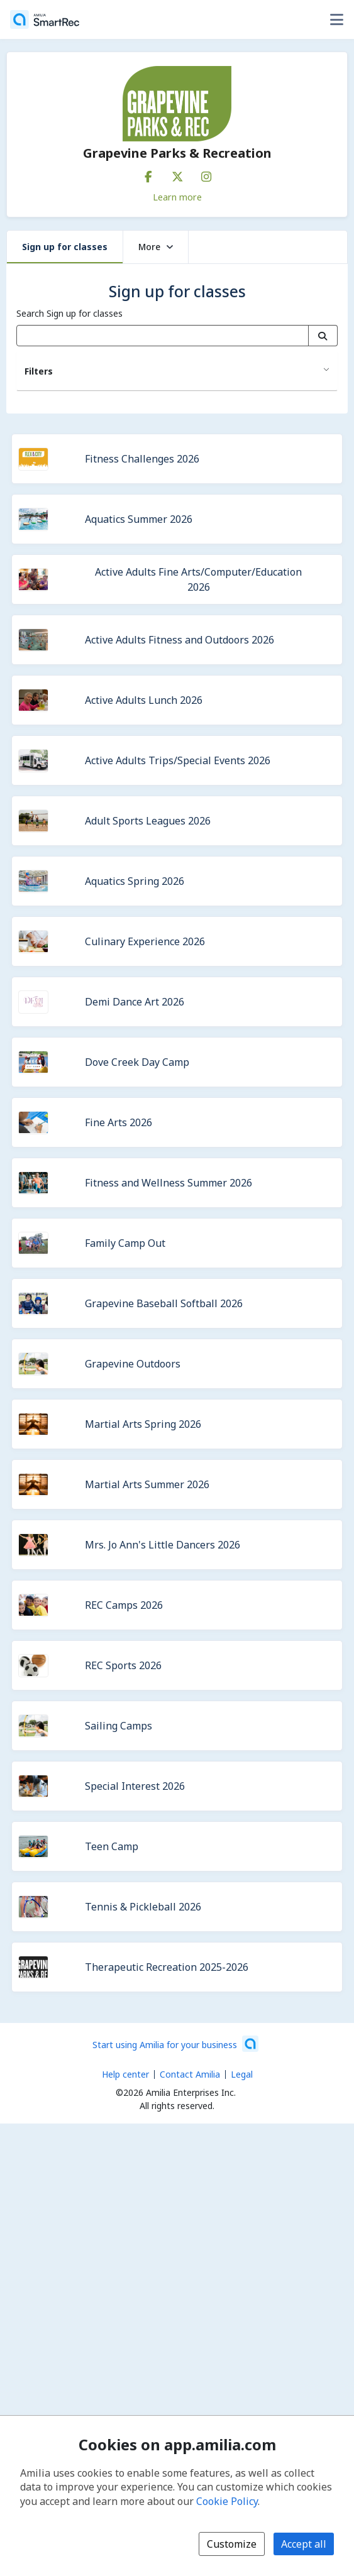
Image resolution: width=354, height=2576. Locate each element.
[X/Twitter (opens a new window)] (177, 174)
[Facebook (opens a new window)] (148, 174)
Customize (232, 2544)
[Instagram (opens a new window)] (206, 174)
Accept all (303, 2544)
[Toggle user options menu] (336, 19)
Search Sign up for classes (69, 313)
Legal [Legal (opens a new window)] (242, 2074)
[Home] (44, 19)
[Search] (323, 335)
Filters (39, 371)
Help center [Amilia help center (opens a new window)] (125, 2074)
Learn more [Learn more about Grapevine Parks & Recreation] (177, 196)
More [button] (155, 247)
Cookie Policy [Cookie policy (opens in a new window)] (227, 2501)
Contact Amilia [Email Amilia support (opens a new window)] (190, 2074)
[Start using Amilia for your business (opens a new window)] (175, 2044)
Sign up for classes (65, 247)
